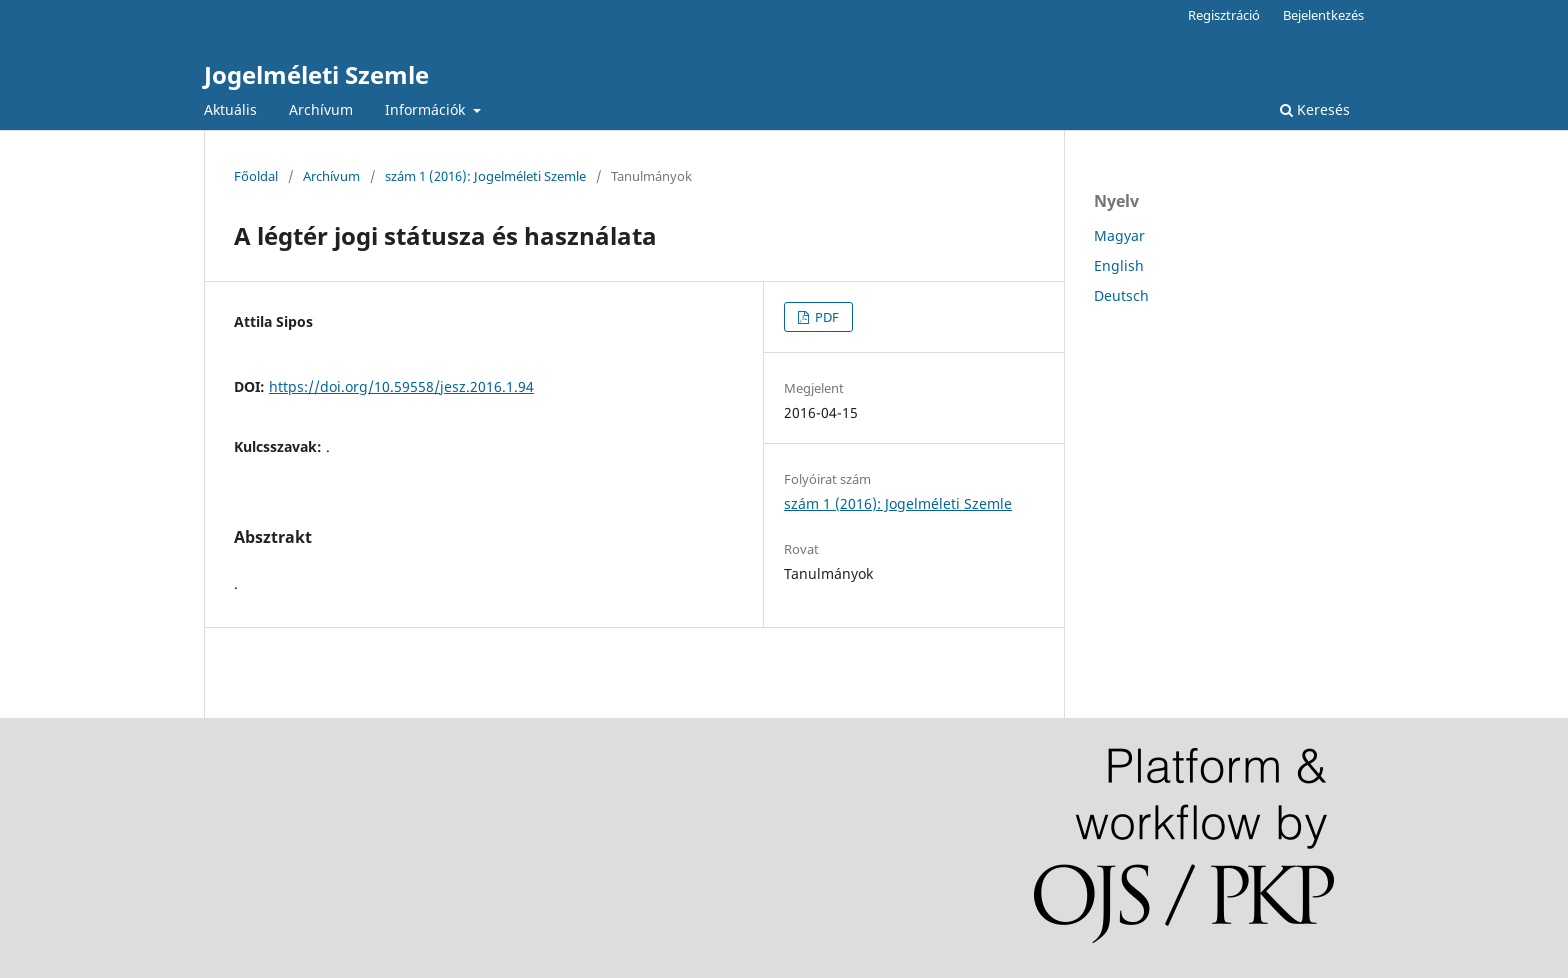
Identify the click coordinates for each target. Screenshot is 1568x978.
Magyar (1119, 235)
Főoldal (256, 176)
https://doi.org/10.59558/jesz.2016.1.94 (401, 386)
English (1119, 265)
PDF (825, 317)
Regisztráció (1224, 15)
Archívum (321, 109)
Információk (427, 109)
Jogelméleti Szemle (316, 74)
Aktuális (230, 109)
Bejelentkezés (1323, 15)
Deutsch (1121, 295)
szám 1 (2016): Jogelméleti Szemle (485, 176)
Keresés (1315, 109)
